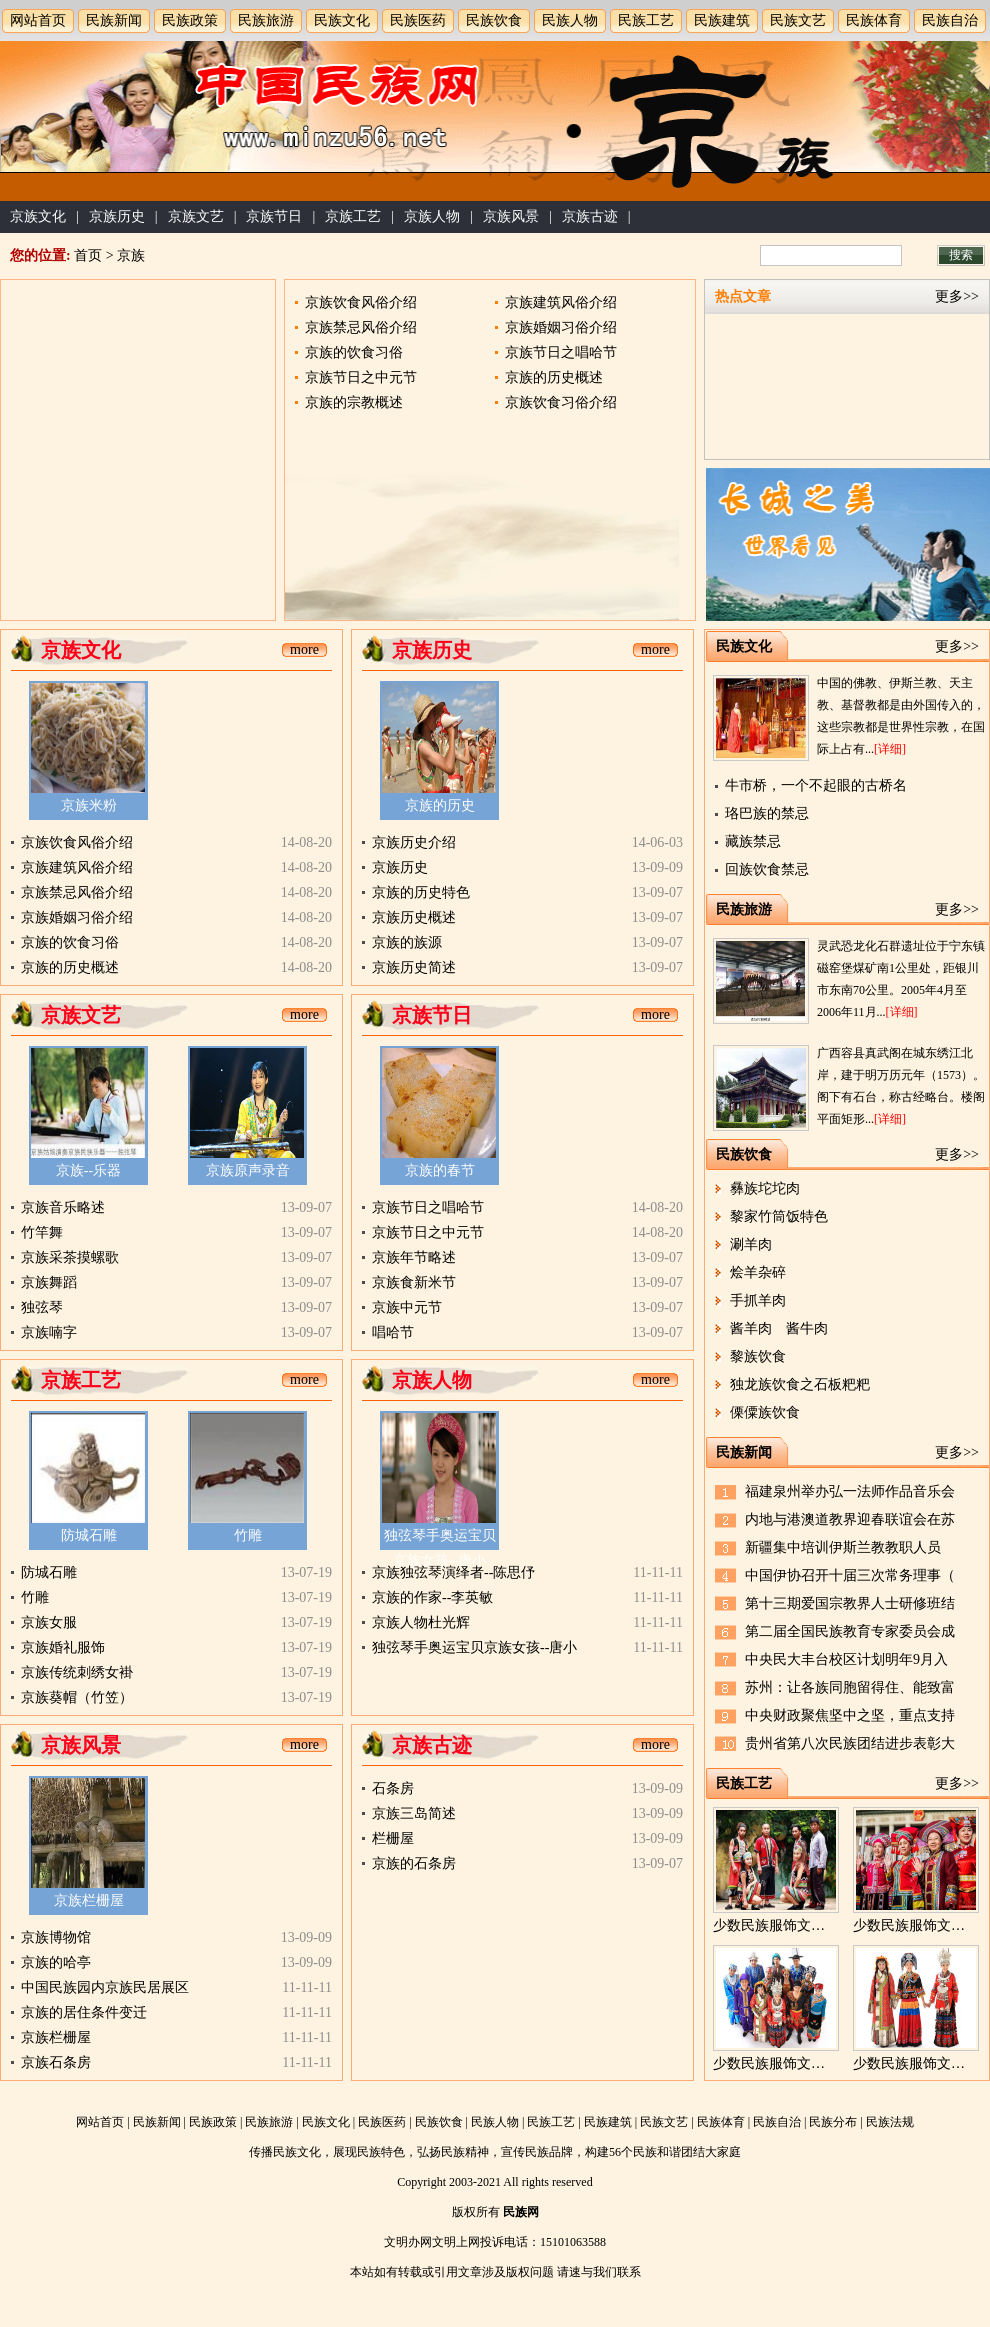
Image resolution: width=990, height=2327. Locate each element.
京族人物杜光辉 (421, 1622)
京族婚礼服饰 (63, 1647)
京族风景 (511, 216)
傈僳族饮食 (765, 1412)
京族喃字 (49, 1332)
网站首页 (38, 20)
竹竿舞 (42, 1232)
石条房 (393, 1788)
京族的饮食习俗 (354, 352)
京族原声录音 (248, 1170)
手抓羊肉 (758, 1300)
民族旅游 (266, 20)
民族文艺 (798, 20)
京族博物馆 (56, 1937)
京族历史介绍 (414, 842)
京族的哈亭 (56, 1962)
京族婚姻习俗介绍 (561, 327)
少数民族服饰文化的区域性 (797, 2063)
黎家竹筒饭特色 (779, 1216)
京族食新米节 (414, 1282)
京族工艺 (353, 216)
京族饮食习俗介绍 (561, 402)
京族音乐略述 (63, 1207)
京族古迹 (590, 216)
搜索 (961, 255)
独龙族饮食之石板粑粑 (800, 1384)
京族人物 (432, 216)
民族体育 (874, 20)
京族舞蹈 (49, 1282)
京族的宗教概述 (354, 402)
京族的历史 (440, 805)
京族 (131, 255)
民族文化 (342, 20)
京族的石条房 (414, 1863)
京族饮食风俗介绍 (361, 302)
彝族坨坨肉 (765, 1188)
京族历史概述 (414, 917)
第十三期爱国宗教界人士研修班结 (850, 1603)
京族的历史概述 (554, 377)
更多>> (957, 296)
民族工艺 (646, 20)
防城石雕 (89, 1535)
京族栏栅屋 (89, 1900)
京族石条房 (56, 2062)
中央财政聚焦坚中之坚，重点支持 (850, 1715)
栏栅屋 (393, 1838)
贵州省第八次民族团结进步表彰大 (850, 1743)
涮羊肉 (751, 1244)
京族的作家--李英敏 (432, 1597)
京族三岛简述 (414, 1813)
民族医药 (418, 20)
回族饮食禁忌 (767, 869)
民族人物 (570, 20)
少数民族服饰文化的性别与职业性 (818, 1925)
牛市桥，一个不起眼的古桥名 (816, 785)
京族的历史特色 (421, 892)
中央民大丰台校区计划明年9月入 (846, 1659)
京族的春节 (440, 1170)
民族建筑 (722, 20)
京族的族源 (407, 942)
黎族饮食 (758, 1356)
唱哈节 (393, 1332)
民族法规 (890, 2122)
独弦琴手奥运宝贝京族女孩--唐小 (474, 1647)
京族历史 (117, 216)
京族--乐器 (88, 1170)
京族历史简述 (414, 967)
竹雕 (248, 1535)
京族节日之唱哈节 (561, 352)
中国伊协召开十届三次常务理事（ (850, 1575)
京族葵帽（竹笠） (77, 1697)
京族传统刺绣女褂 (77, 1672)
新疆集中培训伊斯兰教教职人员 (843, 1547)
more (304, 649)
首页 (88, 255)
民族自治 (950, 20)
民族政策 (190, 20)
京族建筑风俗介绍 (561, 302)
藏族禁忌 (753, 841)
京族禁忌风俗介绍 (361, 327)
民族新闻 (114, 20)
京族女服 (49, 1622)
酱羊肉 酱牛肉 (779, 1328)
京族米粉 (89, 805)
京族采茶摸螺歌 (70, 1257)
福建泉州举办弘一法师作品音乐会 (850, 1491)
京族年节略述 (414, 1257)
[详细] (890, 749)
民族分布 (833, 2122)
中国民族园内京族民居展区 (105, 1987)
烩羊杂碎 (758, 1272)
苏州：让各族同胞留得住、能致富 (850, 1687)
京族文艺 (196, 216)
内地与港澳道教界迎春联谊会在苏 (850, 1519)
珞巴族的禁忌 (767, 813)
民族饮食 (494, 20)
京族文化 (38, 216)
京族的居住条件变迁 (84, 2012)
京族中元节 (407, 1307)
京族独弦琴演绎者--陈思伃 (453, 1572)
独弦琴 (42, 1307)
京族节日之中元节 (361, 377)
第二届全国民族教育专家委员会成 (850, 1631)
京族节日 (274, 216)
